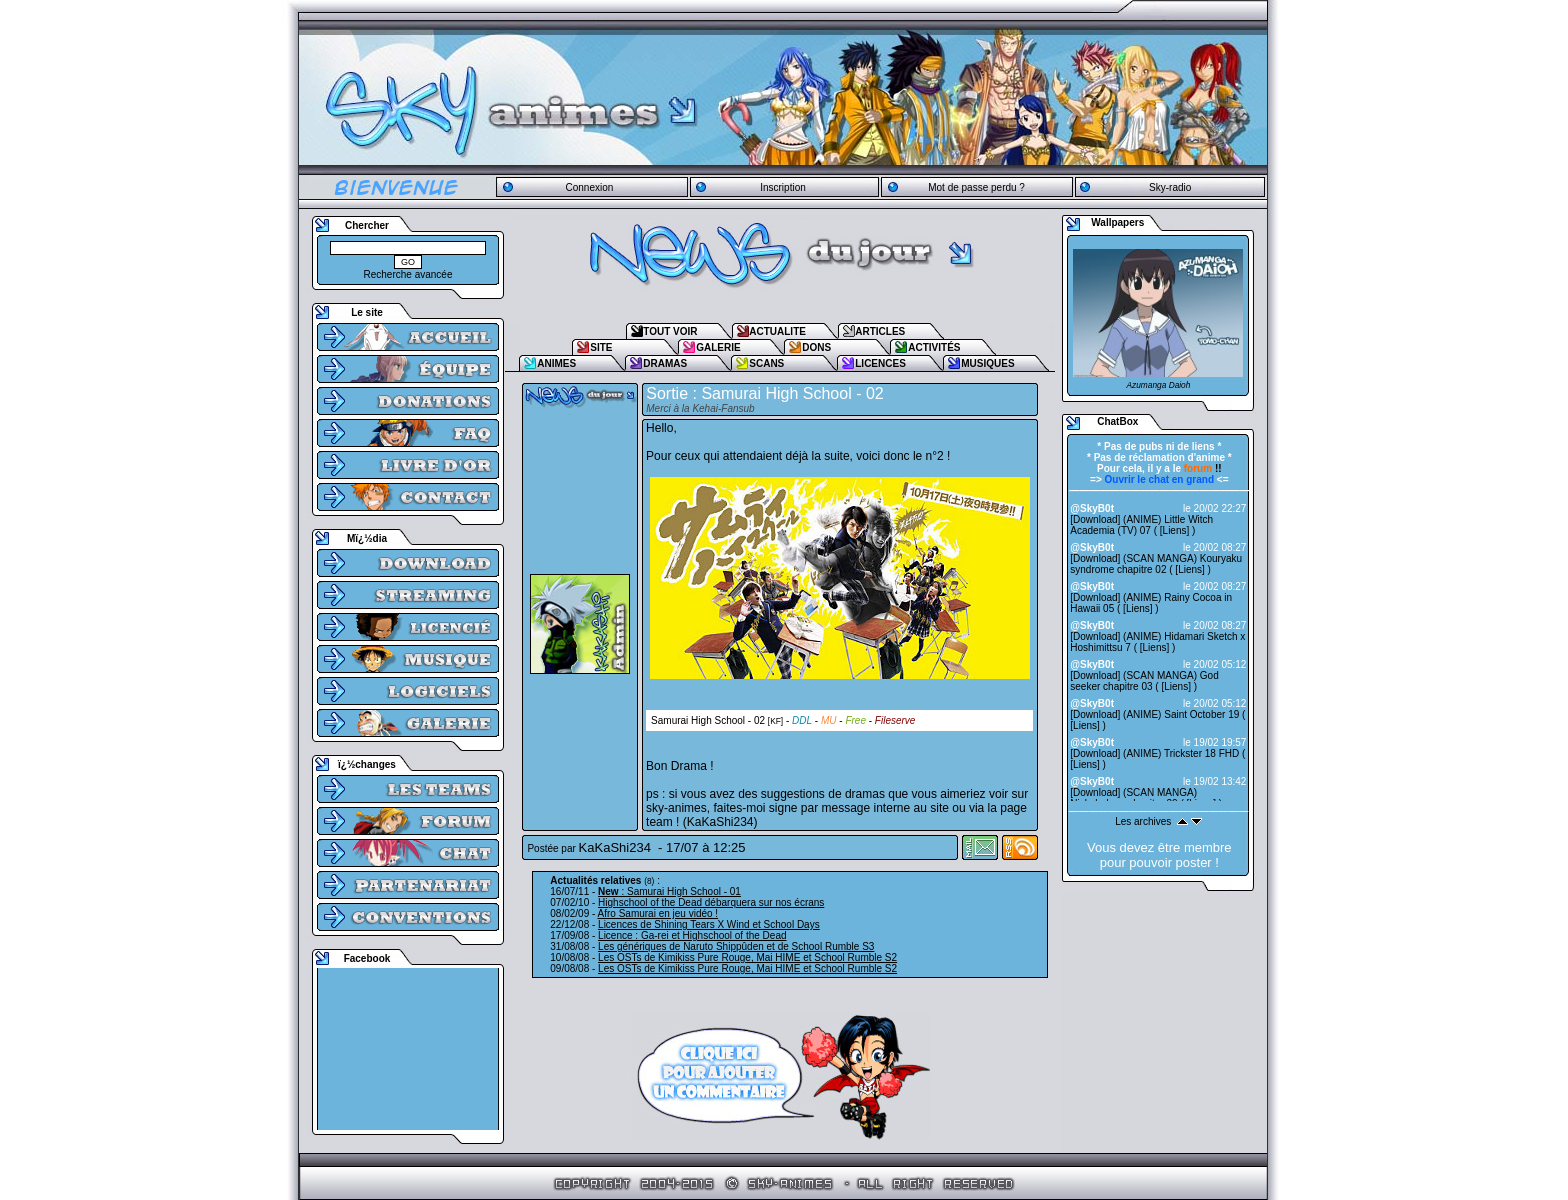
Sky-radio (1170, 187)
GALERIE (718, 347)
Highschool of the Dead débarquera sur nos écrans (711, 902)
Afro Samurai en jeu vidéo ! (658, 913)
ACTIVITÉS (934, 347)
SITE (601, 347)
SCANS (766, 363)
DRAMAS (665, 363)
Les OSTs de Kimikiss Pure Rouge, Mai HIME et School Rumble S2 (747, 957)
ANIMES (556, 363)
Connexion (589, 187)
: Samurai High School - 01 (669, 891)
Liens (1175, 530)
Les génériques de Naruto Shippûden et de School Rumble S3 (736, 946)
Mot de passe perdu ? (976, 187)
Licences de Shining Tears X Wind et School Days (709, 924)
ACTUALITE (777, 331)
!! (1203, 468)
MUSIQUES (987, 363)
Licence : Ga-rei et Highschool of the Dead (692, 935)
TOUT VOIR (670, 331)
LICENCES (880, 363)
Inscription (783, 187)
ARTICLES (880, 331)
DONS (816, 347)
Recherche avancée (408, 274)
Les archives (1143, 821)
